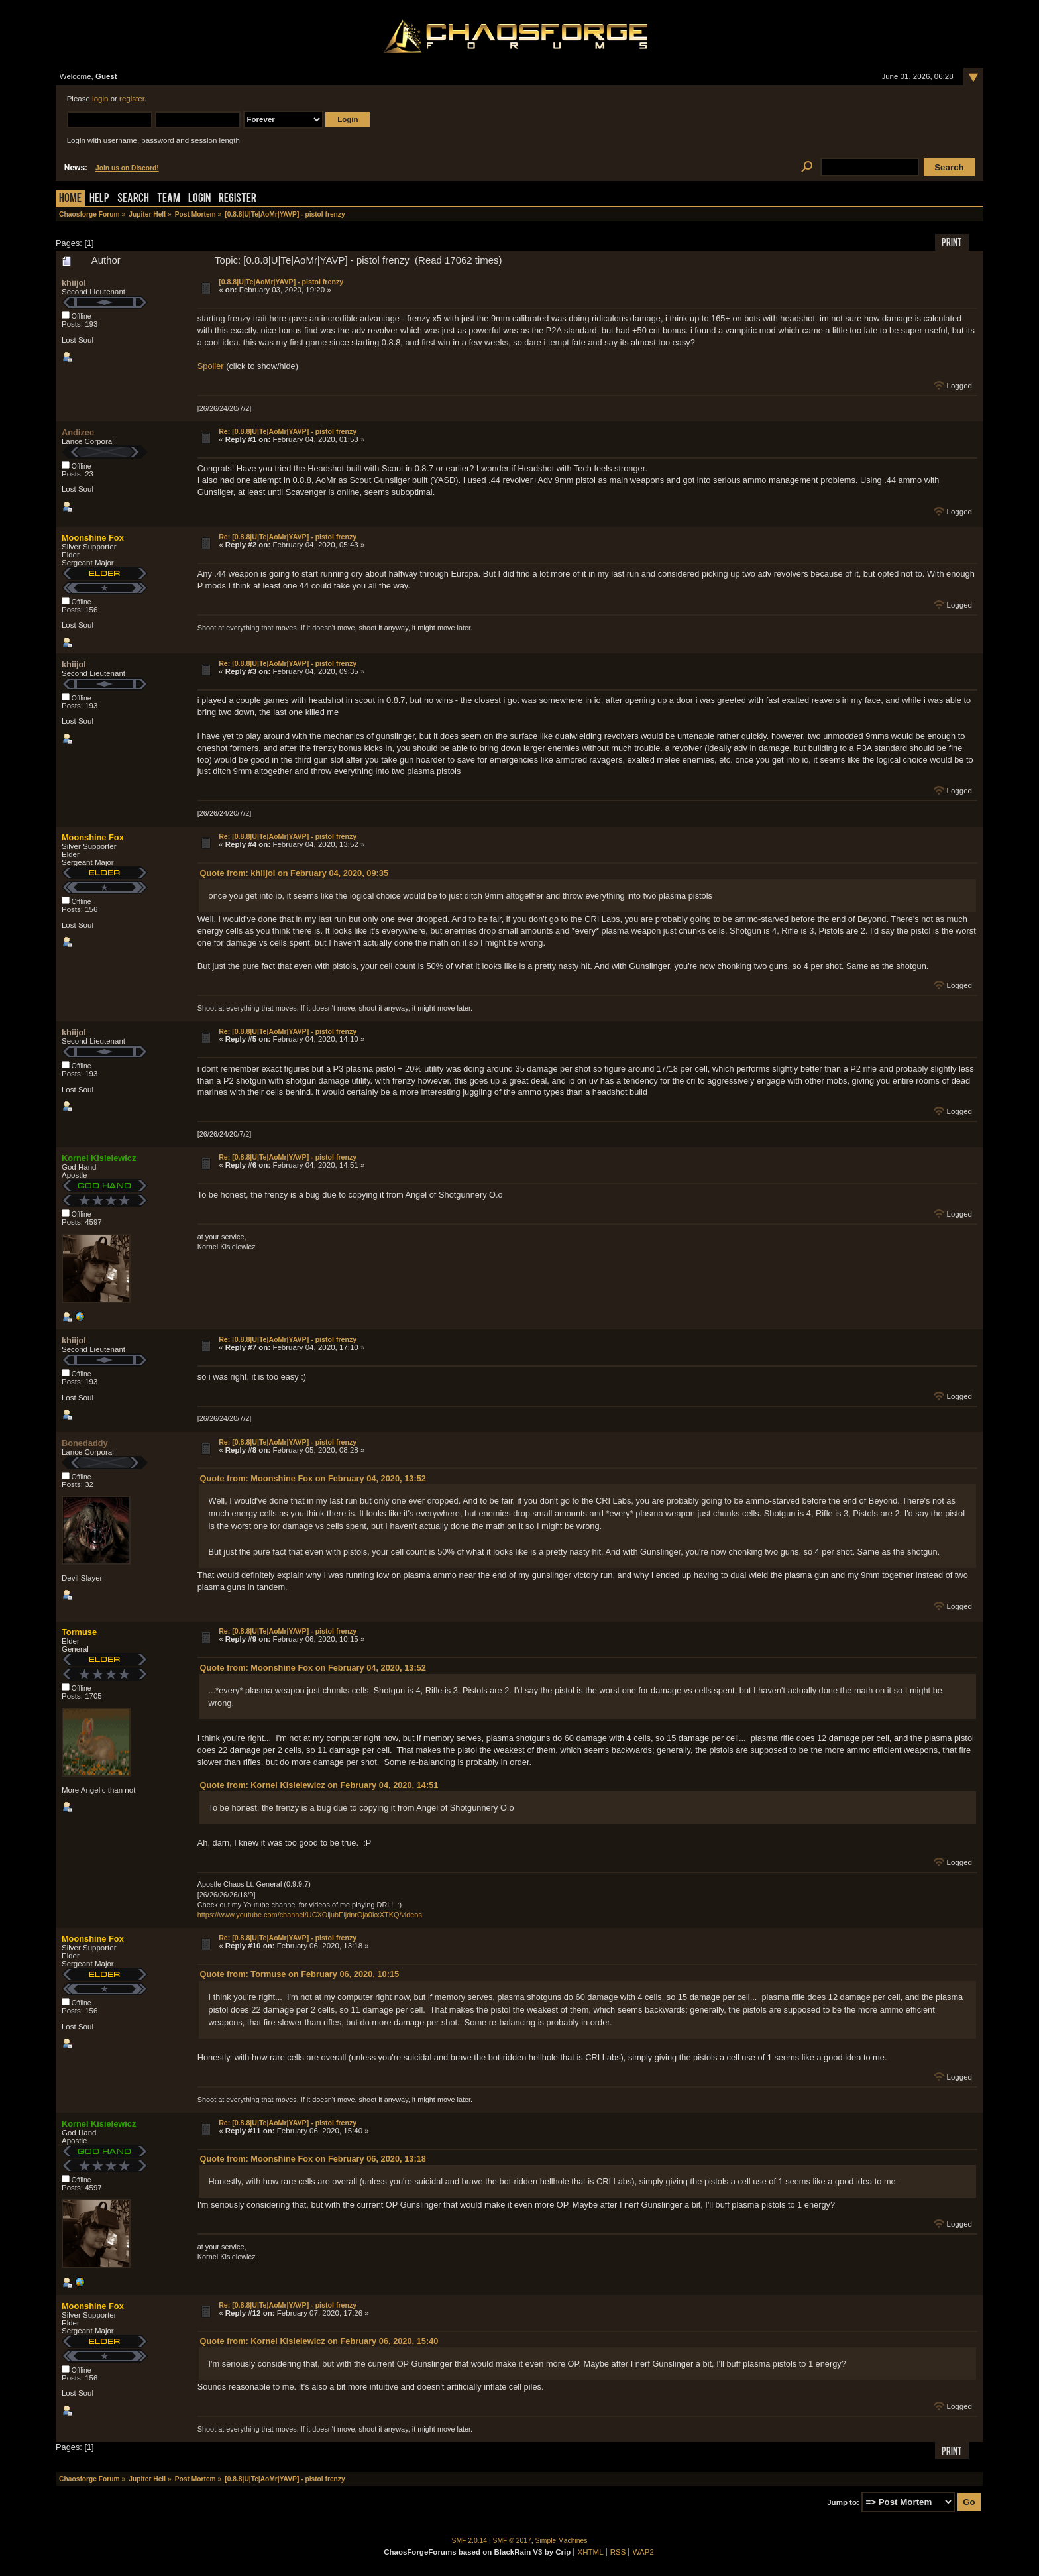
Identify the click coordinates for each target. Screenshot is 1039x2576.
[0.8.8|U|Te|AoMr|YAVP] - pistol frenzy (281, 282)
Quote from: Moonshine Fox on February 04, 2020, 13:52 (313, 1478)
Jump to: (843, 2502)
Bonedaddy (85, 1443)
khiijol (74, 283)
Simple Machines (561, 2540)
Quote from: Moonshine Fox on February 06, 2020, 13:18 (313, 2159)
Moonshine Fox (93, 538)
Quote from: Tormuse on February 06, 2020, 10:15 (300, 1974)
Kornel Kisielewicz (99, 1158)
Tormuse (79, 1632)
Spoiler (210, 366)
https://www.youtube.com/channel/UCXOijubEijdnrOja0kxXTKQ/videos (309, 1915)
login (100, 99)
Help (99, 199)
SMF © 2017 (512, 2540)
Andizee (78, 432)
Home (70, 199)
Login (199, 199)
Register (237, 199)
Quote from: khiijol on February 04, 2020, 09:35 (294, 873)
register (131, 99)
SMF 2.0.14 (470, 2540)
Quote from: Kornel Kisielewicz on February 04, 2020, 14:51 (319, 1785)
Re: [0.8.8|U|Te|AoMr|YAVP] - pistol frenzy (287, 431)
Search (133, 199)
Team (168, 199)
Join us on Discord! (127, 168)
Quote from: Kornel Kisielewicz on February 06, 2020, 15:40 (319, 2341)
